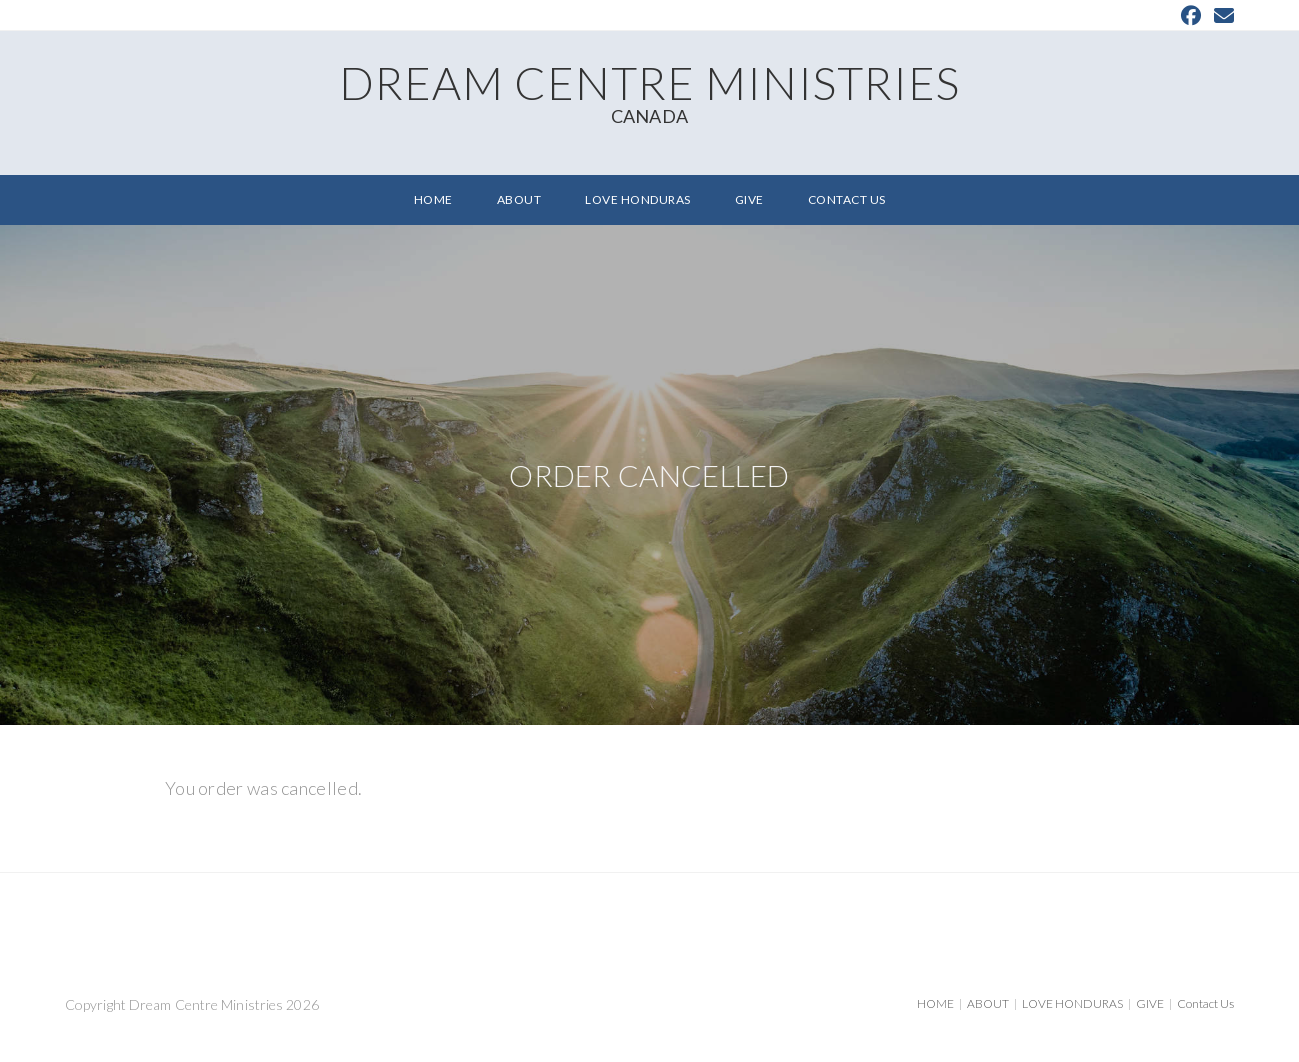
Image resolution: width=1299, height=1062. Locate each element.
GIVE (1150, 1003)
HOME (935, 1003)
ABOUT (988, 1003)
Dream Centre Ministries (649, 90)
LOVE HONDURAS (1072, 1003)
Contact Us (1205, 1003)
